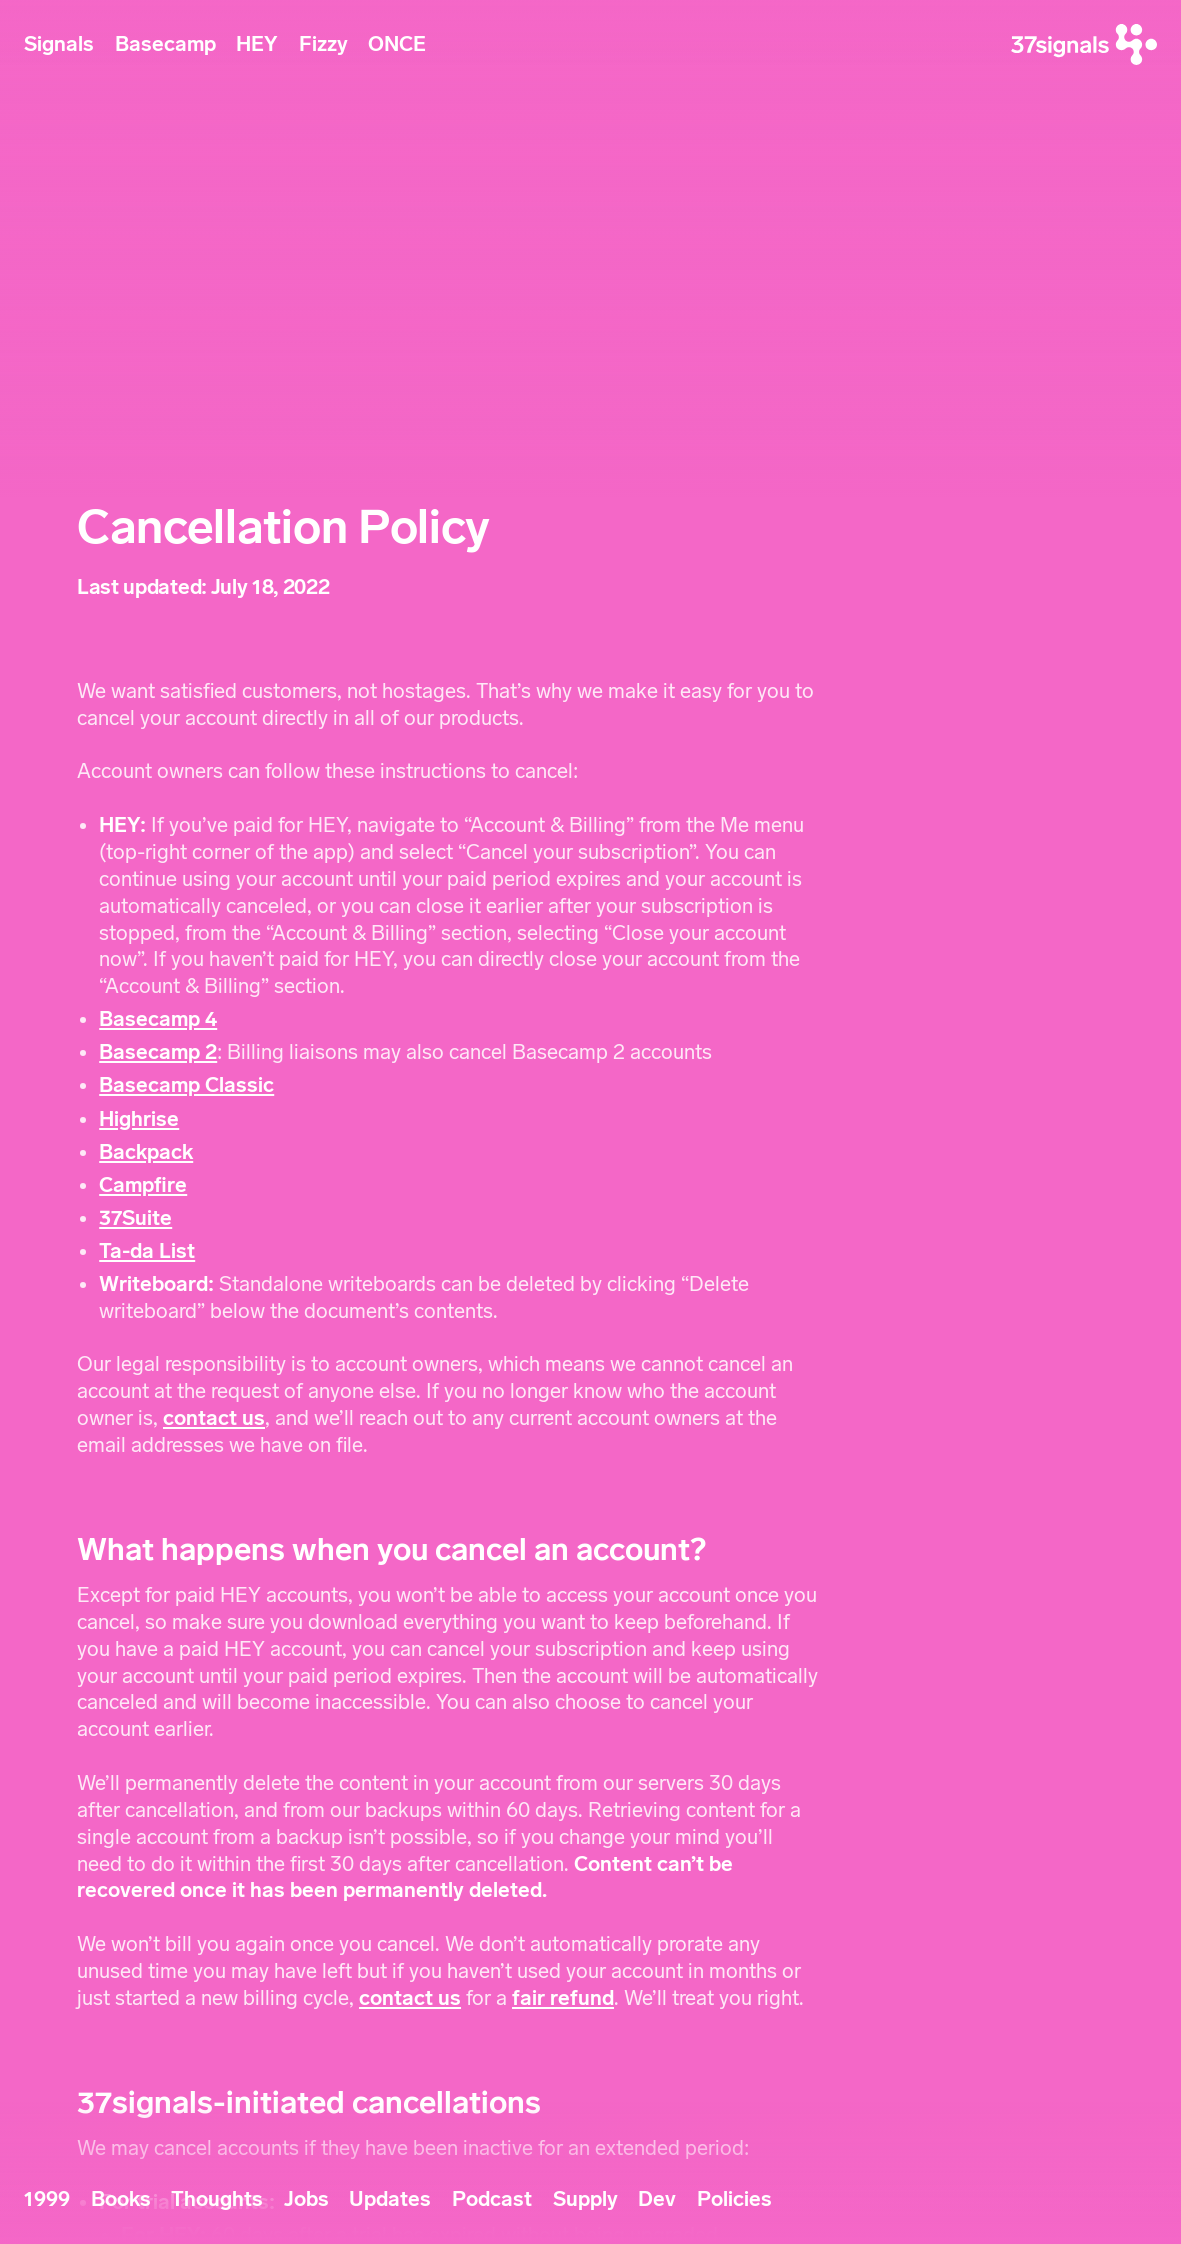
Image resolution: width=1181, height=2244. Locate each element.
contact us (214, 1418)
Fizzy (323, 44)
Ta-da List (147, 1251)
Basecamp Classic (186, 1085)
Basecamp (165, 44)
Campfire (143, 1185)
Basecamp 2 (158, 1052)
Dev (657, 2199)
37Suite (135, 1218)
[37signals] (1084, 44)
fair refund (563, 1998)
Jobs (306, 2199)
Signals (59, 44)
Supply (585, 2199)
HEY (257, 44)
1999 (47, 2199)
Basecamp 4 (158, 1019)
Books (121, 2199)
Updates (390, 2199)
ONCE (397, 44)
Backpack (146, 1152)
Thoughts (217, 2199)
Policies (734, 2199)
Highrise (139, 1119)
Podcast (492, 2199)
